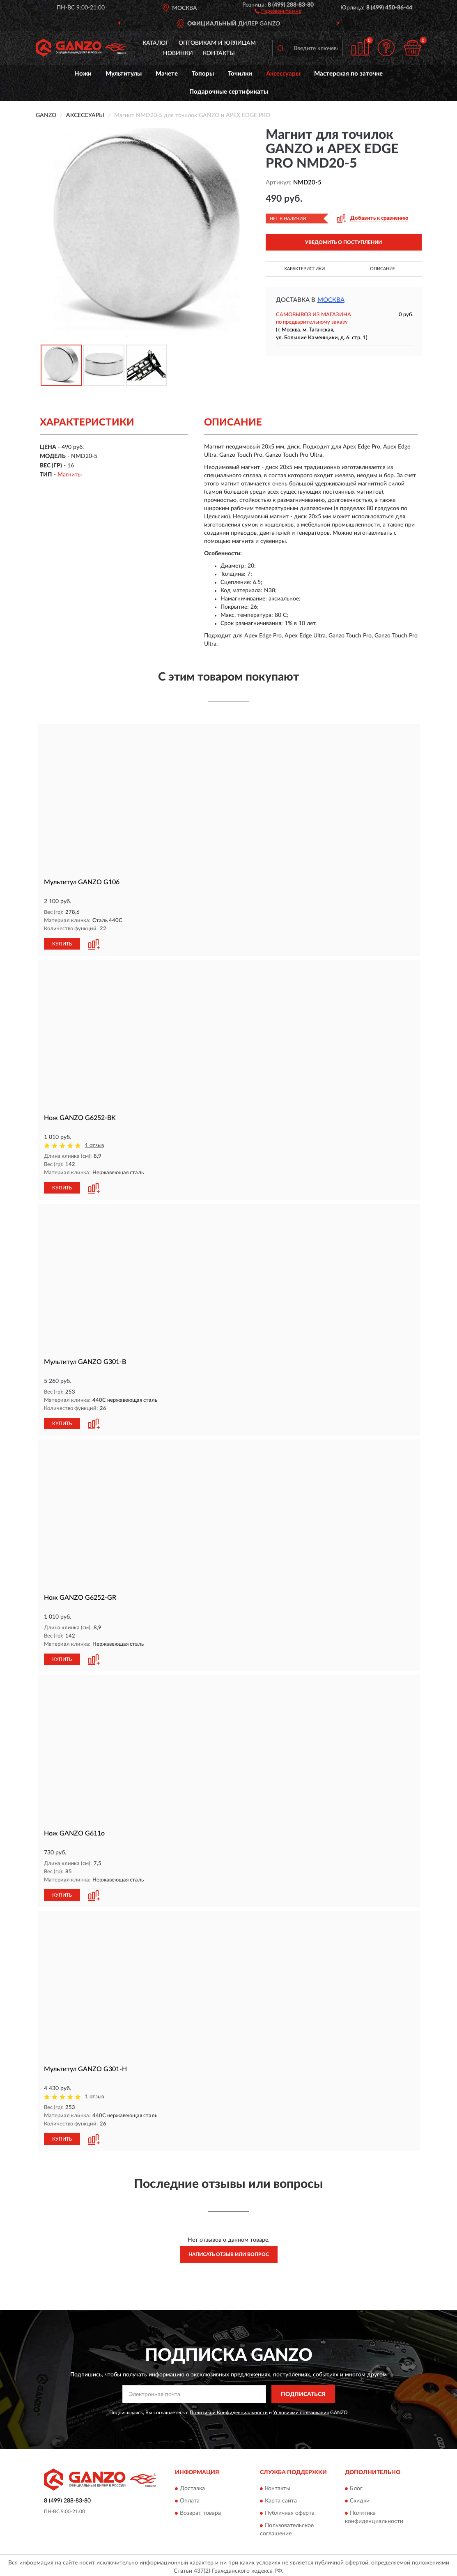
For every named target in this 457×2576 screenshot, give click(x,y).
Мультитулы (124, 74)
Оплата (190, 2497)
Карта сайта (281, 2497)
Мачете (167, 74)
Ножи (83, 74)
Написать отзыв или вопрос (228, 2251)
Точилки (240, 74)
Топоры (203, 74)
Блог (356, 2485)
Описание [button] (382, 269)
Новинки (178, 53)
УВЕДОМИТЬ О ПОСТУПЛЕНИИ (343, 242)
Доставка (192, 2485)
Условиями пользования (301, 2409)
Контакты (219, 53)
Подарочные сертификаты (228, 92)
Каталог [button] (155, 43)
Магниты (69, 475)
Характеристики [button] (304, 269)
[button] (278, 10)
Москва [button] (330, 300)
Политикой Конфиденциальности (229, 2409)
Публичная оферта (290, 2510)
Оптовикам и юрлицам (217, 43)
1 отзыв (94, 1145)
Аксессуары (283, 74)
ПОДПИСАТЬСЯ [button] (303, 2391)
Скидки (360, 2497)
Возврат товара (200, 2510)
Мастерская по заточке (348, 74)
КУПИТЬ (62, 943)
